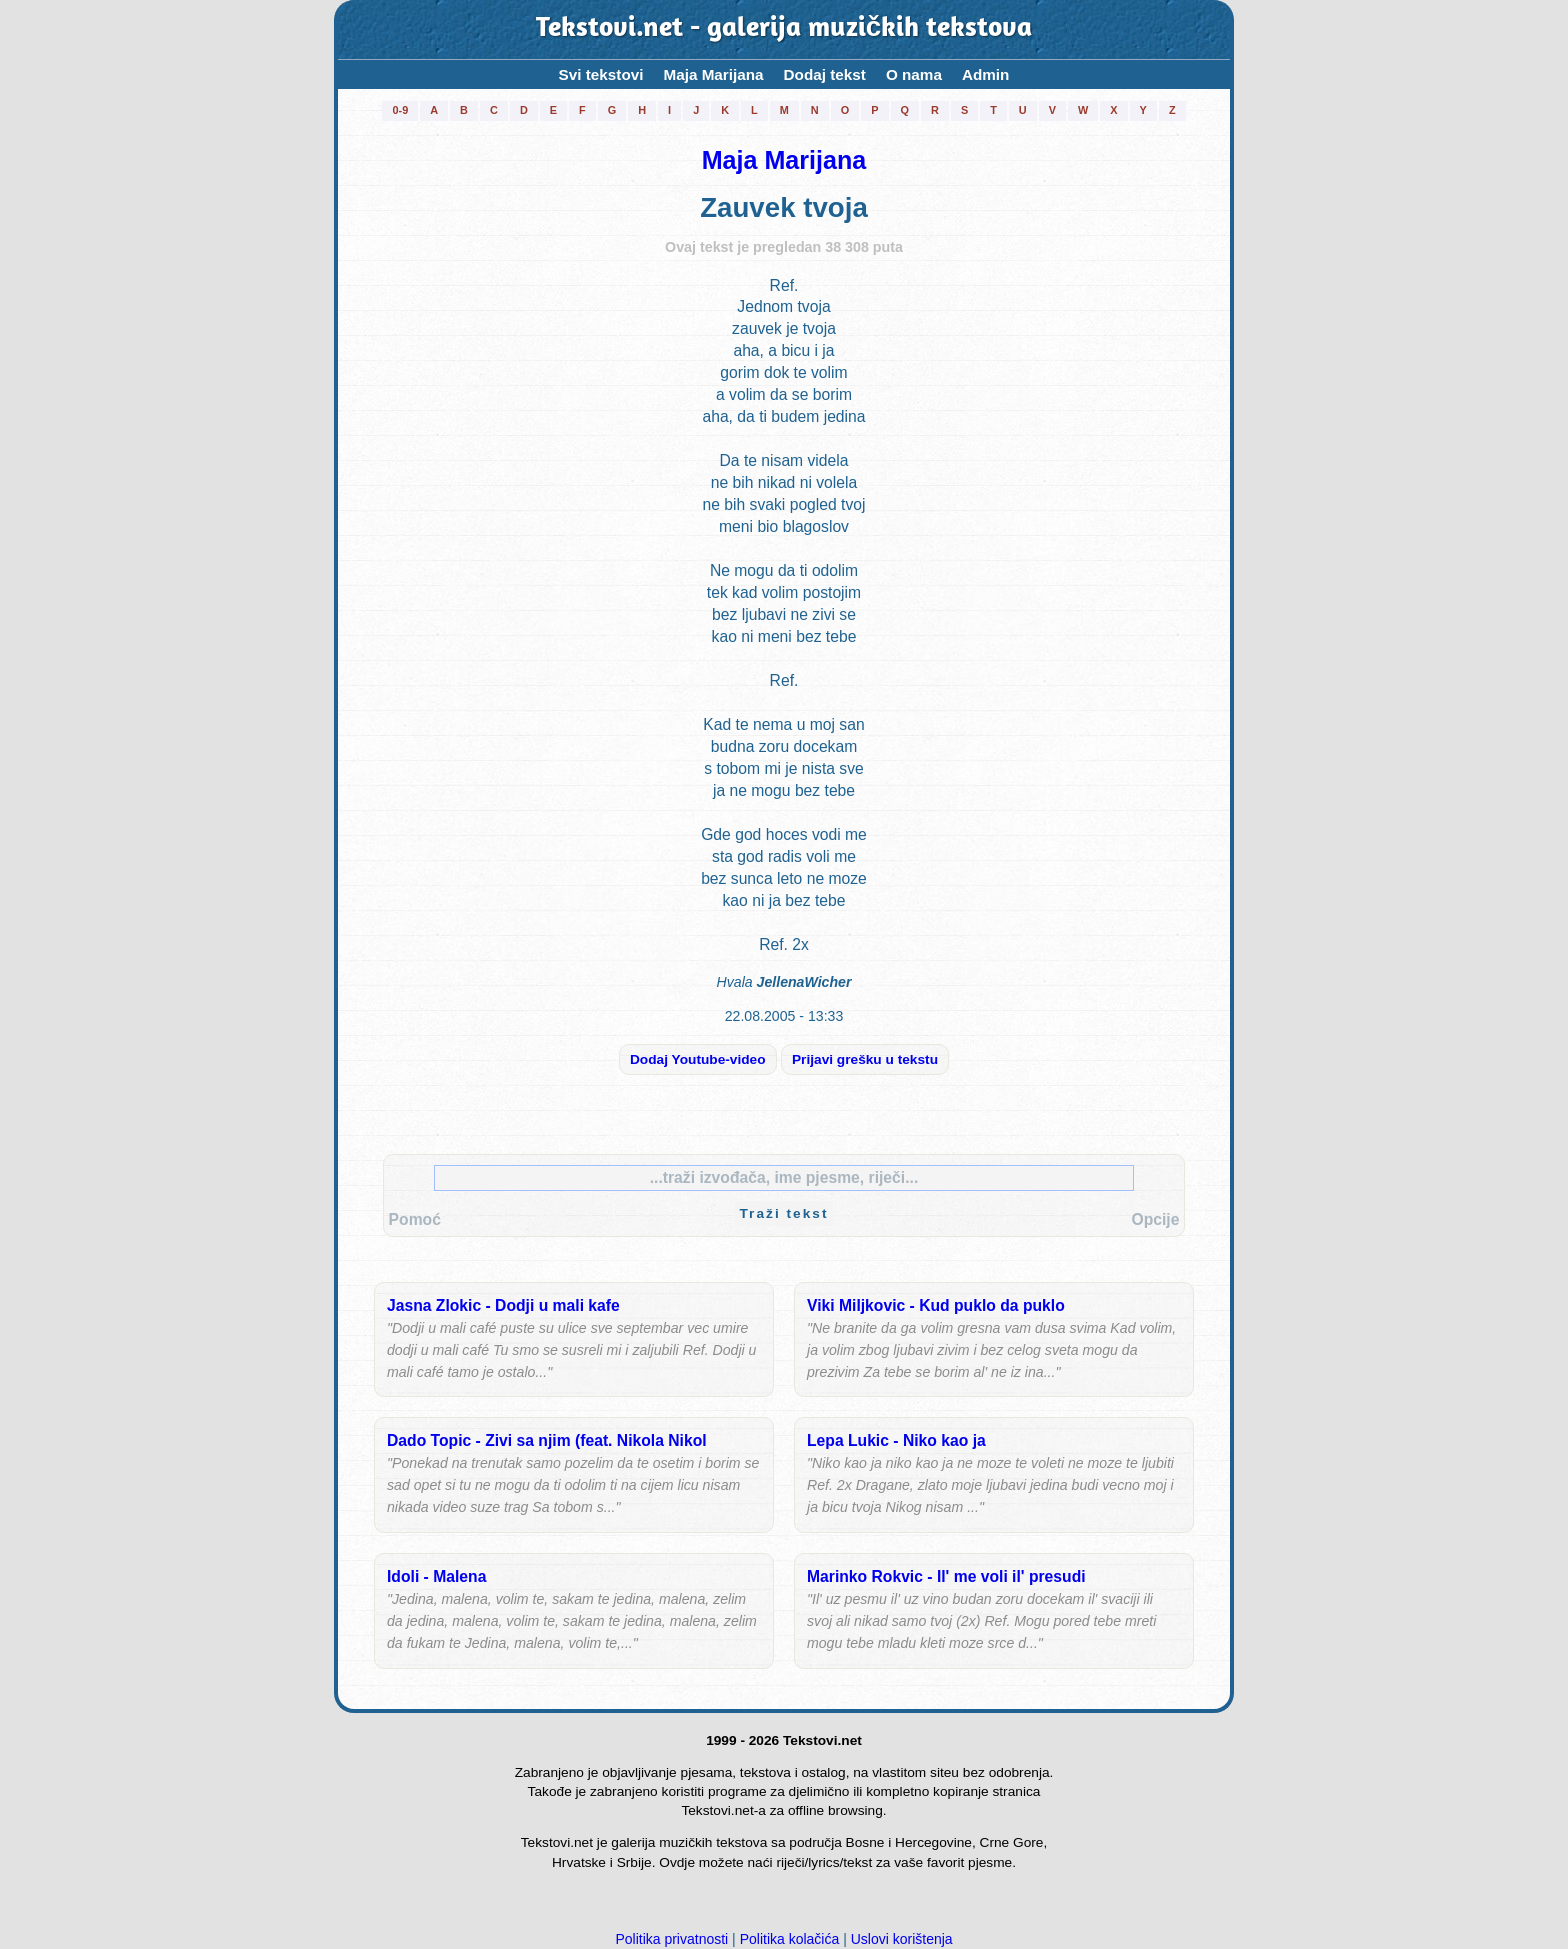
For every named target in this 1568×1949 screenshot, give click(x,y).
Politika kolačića (790, 1939)
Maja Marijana (713, 74)
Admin (986, 74)
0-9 (400, 110)
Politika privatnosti (671, 1939)
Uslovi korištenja (902, 1939)
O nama (914, 74)
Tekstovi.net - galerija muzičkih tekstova (784, 29)
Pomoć (415, 1219)
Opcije (1155, 1219)
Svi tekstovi (601, 74)
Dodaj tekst (825, 74)
